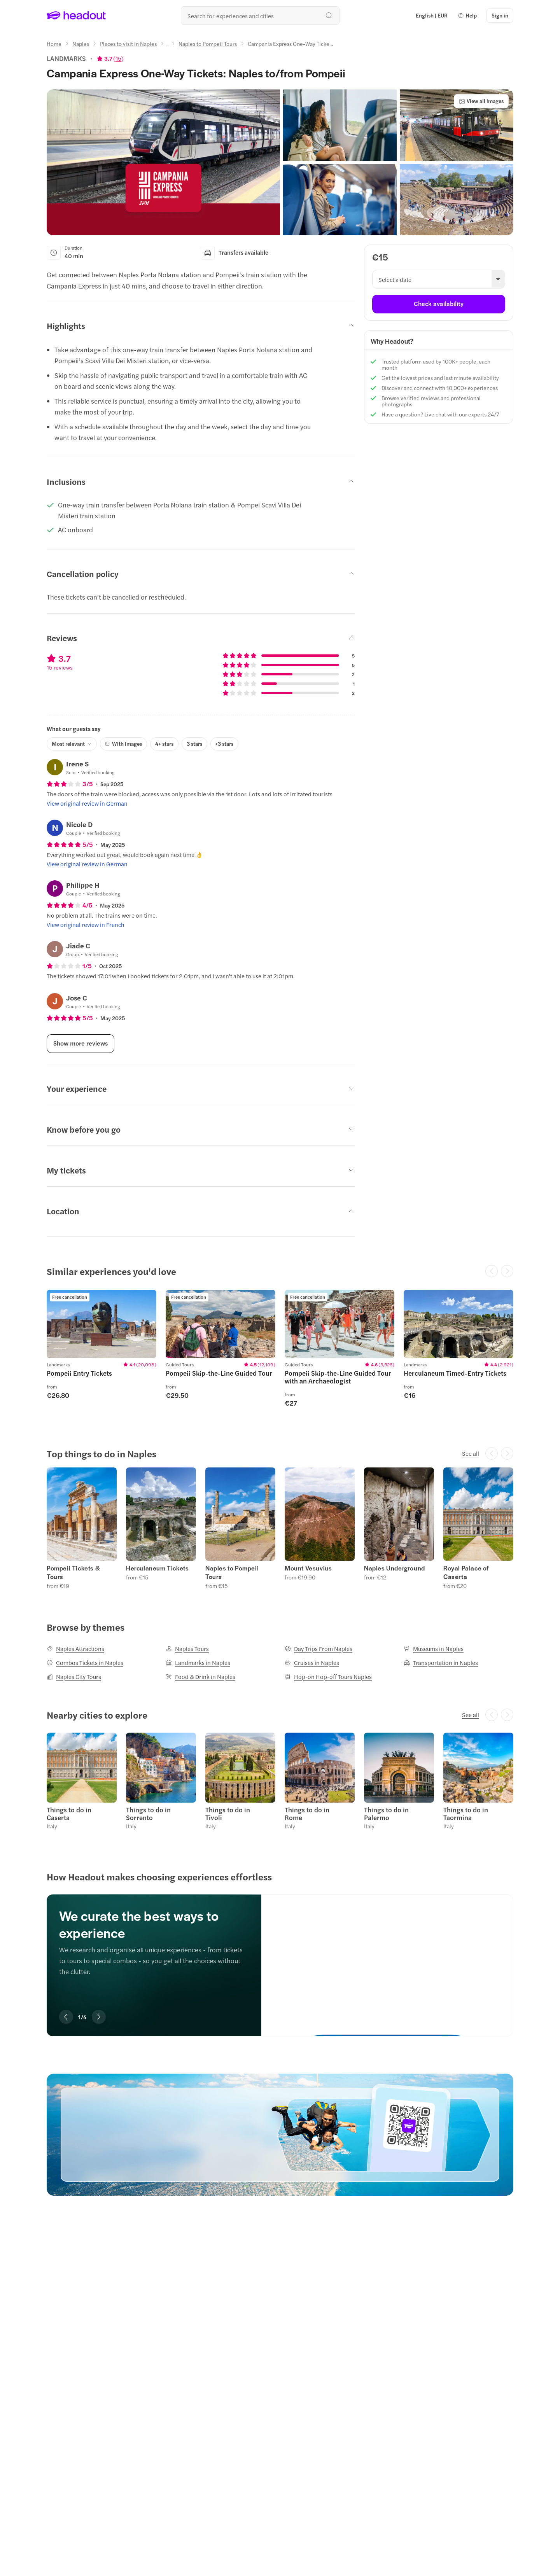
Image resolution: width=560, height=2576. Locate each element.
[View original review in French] (85, 925)
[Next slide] (99, 2017)
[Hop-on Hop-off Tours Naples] (328, 1677)
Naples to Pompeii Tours (232, 1572)
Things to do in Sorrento (148, 1813)
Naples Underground (394, 1568)
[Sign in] (499, 16)
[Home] (54, 43)
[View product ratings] (110, 58)
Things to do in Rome (307, 1813)
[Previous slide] (66, 2017)
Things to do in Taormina (465, 1813)
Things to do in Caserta (69, 1813)
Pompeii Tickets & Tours (73, 1572)
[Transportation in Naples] (441, 1663)
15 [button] (118, 58)
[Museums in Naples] (434, 1649)
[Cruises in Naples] (312, 1663)
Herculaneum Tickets (157, 1568)
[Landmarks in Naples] (198, 1663)
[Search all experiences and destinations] (260, 15)
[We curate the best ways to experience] (387, 1957)
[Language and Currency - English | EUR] (432, 16)
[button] (467, 16)
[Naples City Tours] (74, 1677)
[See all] (470, 1453)
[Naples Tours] (187, 1649)
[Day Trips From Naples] (318, 1649)
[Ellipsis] (167, 46)
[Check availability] (438, 304)
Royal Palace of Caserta (466, 1572)
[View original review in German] (87, 803)
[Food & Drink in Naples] (200, 1677)
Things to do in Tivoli (227, 1813)
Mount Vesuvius (308, 1568)
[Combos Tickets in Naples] (85, 1663)
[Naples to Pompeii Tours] (207, 43)
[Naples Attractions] (75, 1649)
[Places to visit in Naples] (128, 43)
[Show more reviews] (80, 1043)
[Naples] (80, 43)
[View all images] (481, 101)
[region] (280, 1352)
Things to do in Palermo (386, 1813)
